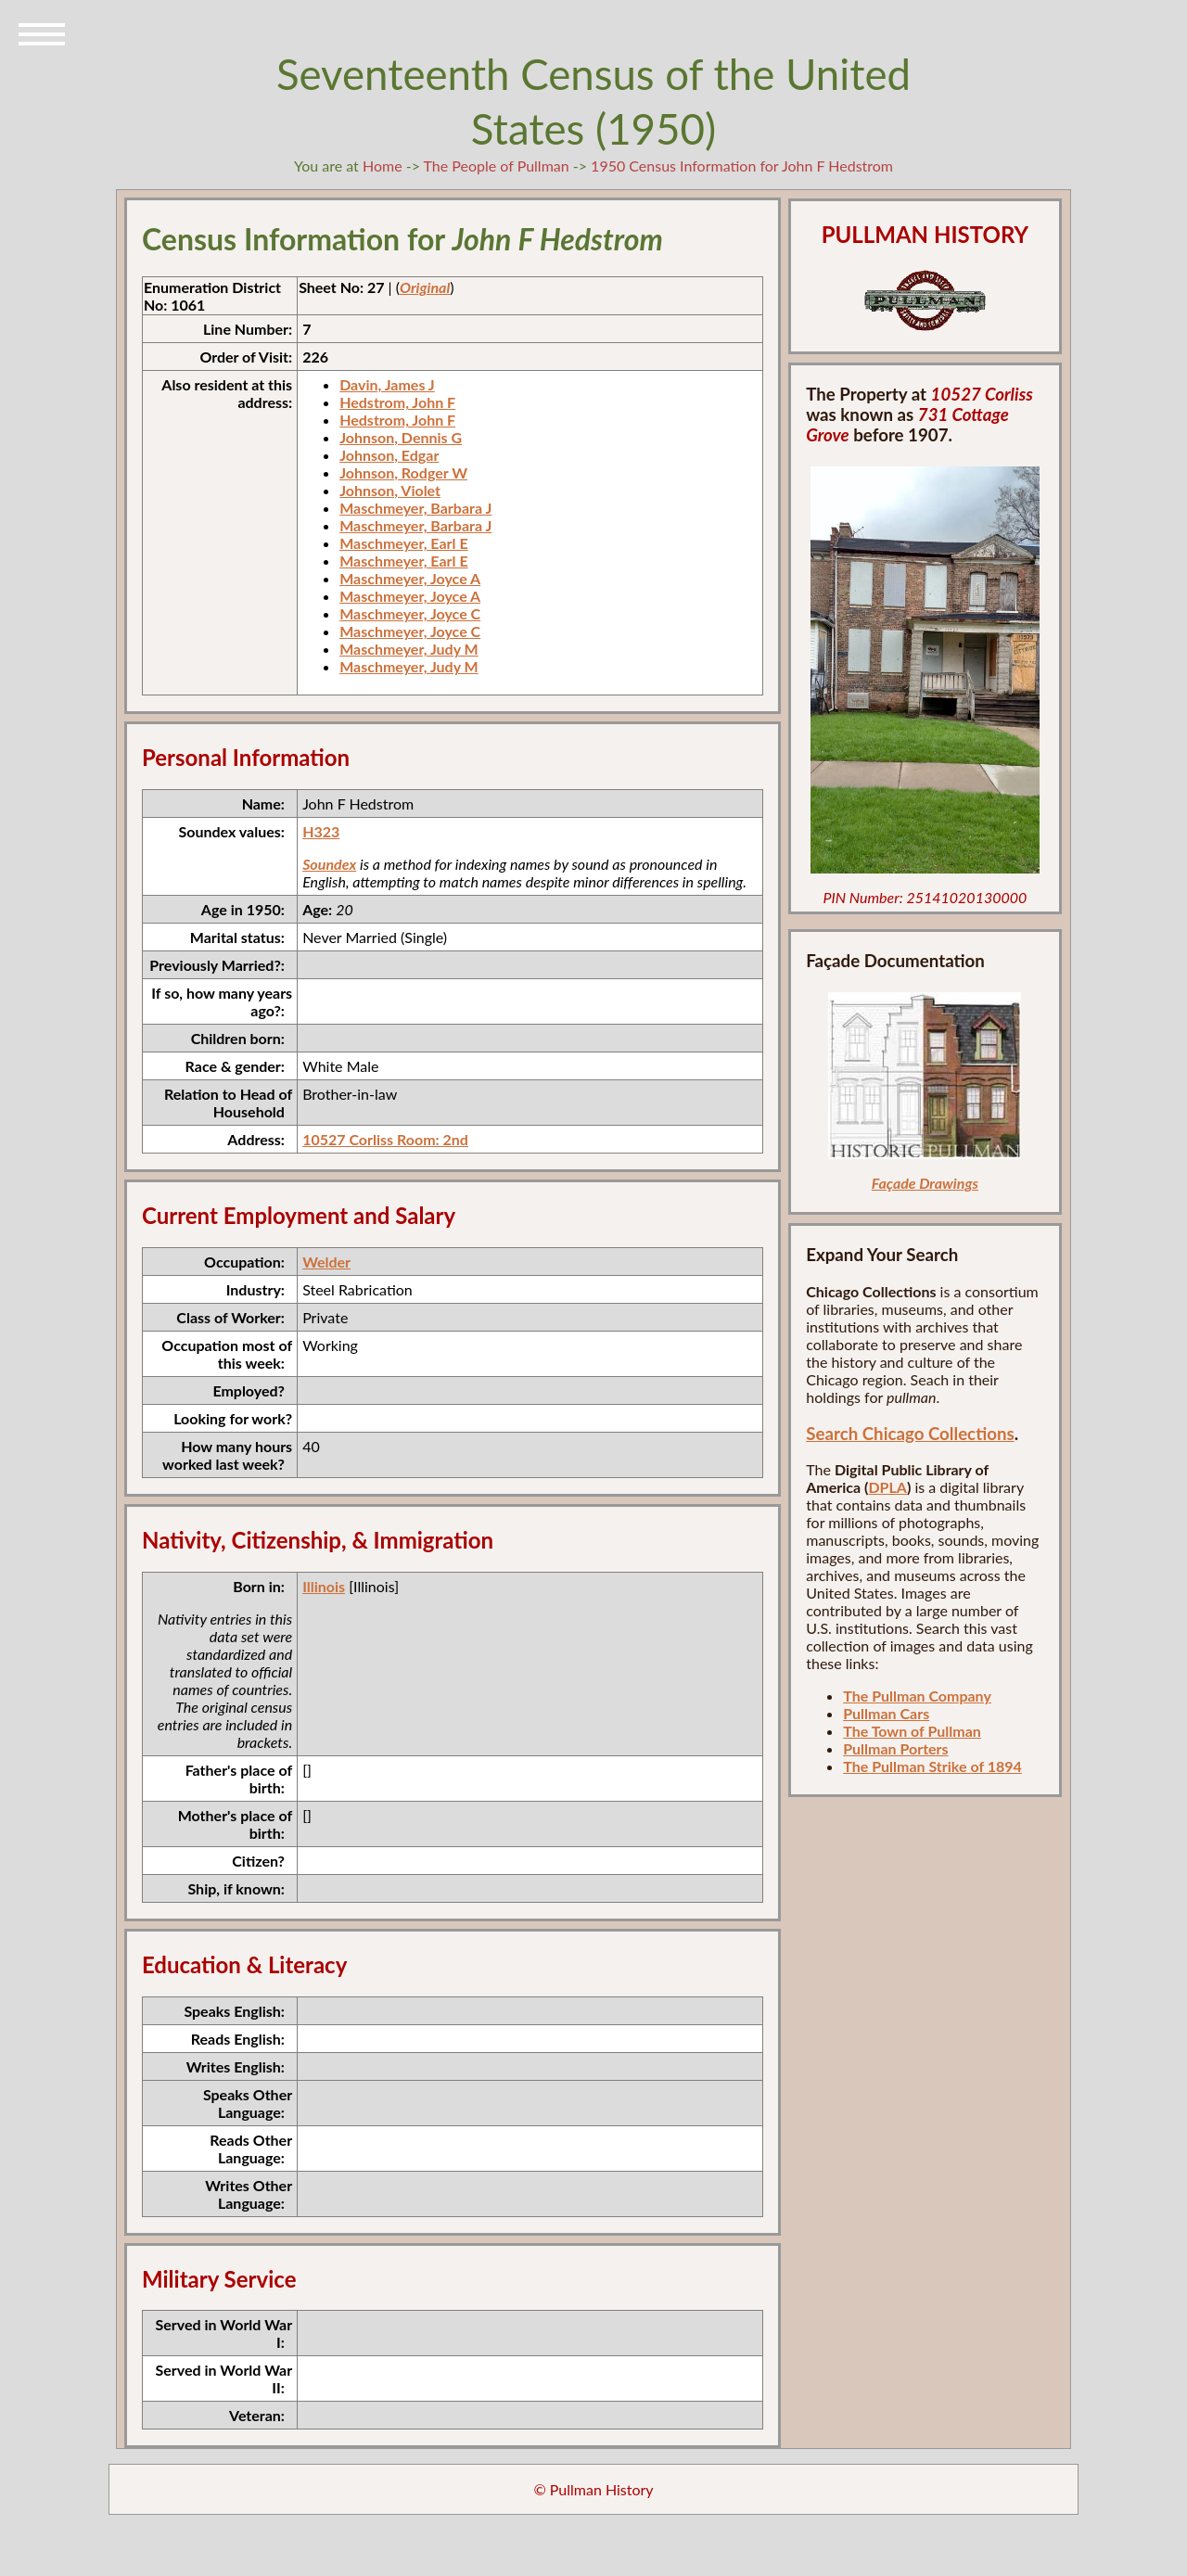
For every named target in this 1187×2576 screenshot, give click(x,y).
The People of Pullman (496, 165)
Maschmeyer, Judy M (409, 648)
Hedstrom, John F (397, 402)
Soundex (329, 864)
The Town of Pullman (912, 1731)
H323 (320, 831)
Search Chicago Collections (910, 1433)
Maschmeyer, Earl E (403, 543)
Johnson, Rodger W (403, 472)
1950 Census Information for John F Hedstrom (742, 165)
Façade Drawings (925, 1183)
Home (382, 165)
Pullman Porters (895, 1748)
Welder (326, 1261)
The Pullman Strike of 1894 (932, 1766)
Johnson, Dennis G (400, 437)
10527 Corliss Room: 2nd (385, 1139)
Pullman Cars (886, 1713)
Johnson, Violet (389, 490)
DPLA (887, 1487)
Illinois (323, 1586)
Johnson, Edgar (389, 455)
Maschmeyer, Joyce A (409, 578)
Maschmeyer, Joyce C (409, 613)
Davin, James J (387, 384)
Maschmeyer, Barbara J (415, 507)
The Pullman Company (917, 1695)
